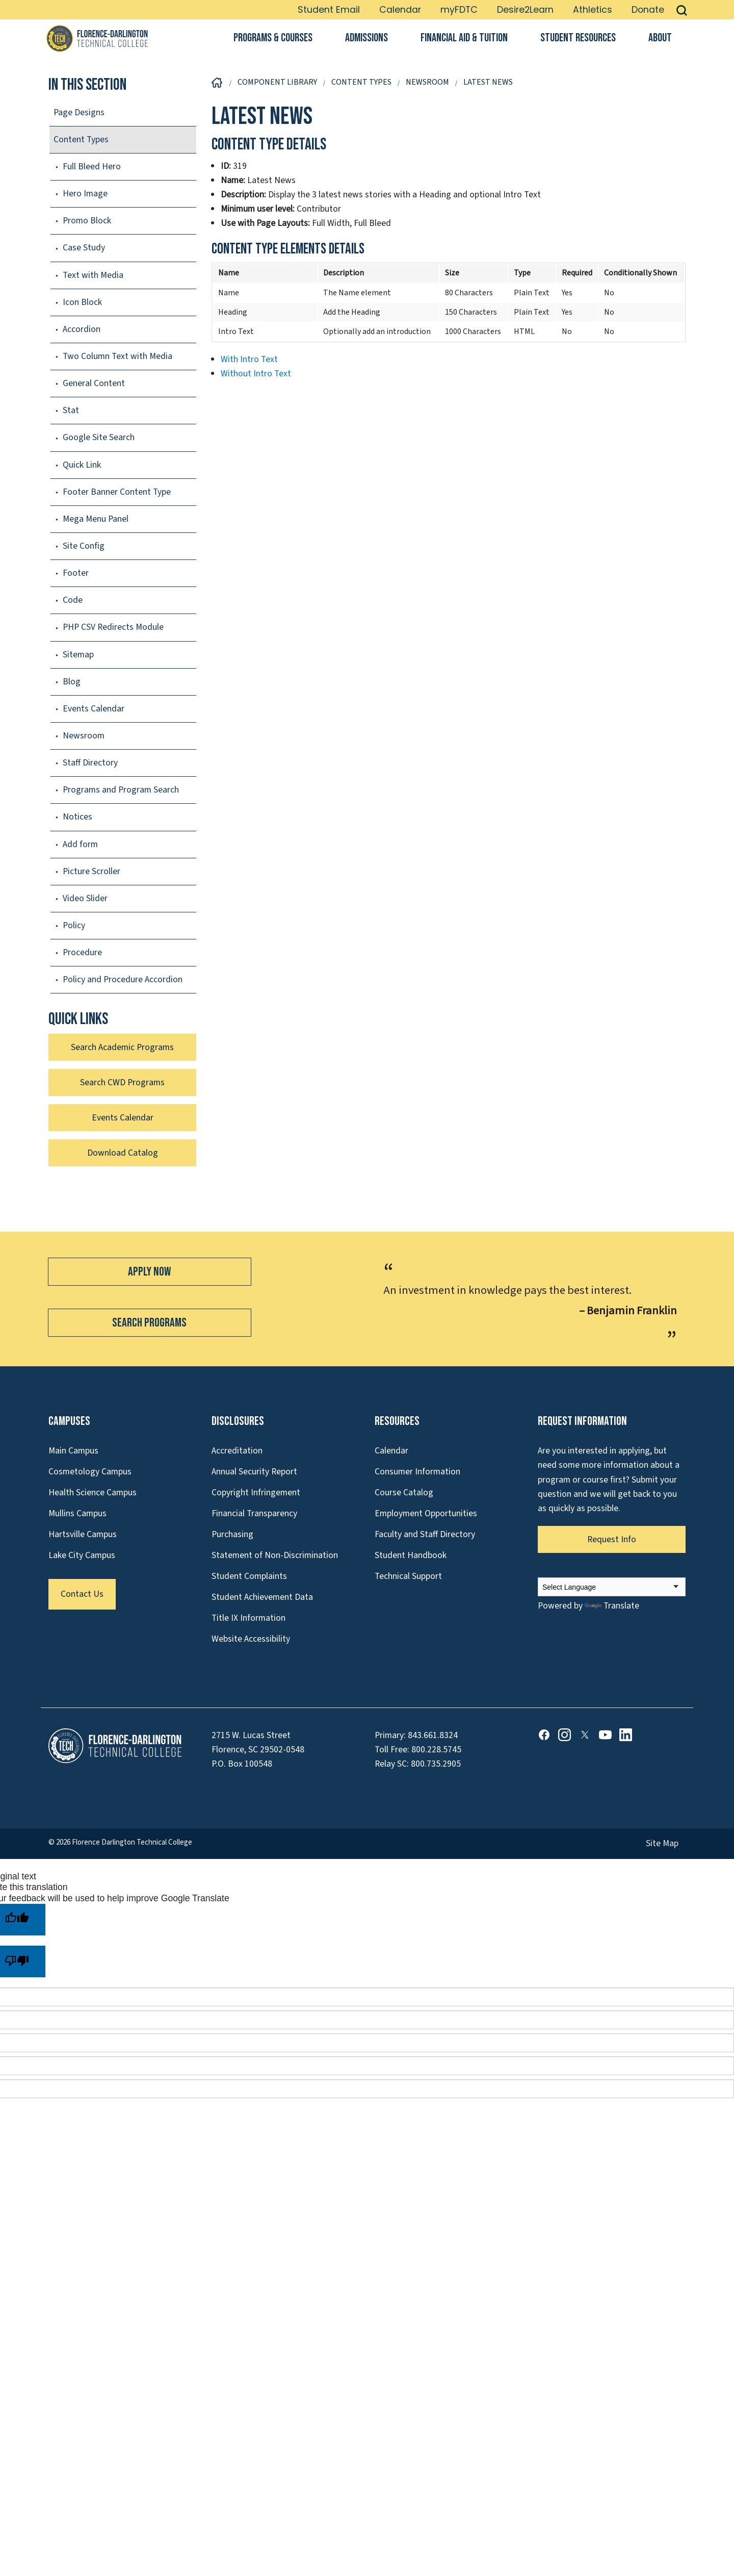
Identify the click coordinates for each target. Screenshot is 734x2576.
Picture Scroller (91, 871)
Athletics (592, 10)
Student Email (329, 10)
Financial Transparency (254, 1513)
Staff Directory (90, 762)
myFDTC (459, 10)
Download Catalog (122, 1152)
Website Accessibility (251, 1639)
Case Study (84, 247)
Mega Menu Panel (95, 519)
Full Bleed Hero (92, 166)
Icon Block (82, 302)
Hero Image (85, 193)
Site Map (662, 1843)
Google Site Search (99, 437)
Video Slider (85, 898)
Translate (612, 1605)
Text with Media (93, 275)
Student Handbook (411, 1555)
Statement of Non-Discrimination (275, 1555)
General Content (94, 383)
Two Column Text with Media (117, 356)
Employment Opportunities (426, 1513)
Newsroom (83, 735)
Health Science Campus (92, 1492)
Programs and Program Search (121, 789)
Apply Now (149, 1271)
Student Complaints (249, 1576)
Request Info (611, 1539)
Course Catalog (404, 1492)
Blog (72, 681)
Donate (648, 10)
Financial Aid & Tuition (464, 38)
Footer (76, 573)
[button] (681, 10)
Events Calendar (93, 708)
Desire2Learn (525, 10)
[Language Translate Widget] (612, 1586)
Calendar (400, 10)
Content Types (81, 139)
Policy (74, 925)
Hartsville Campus (82, 1534)
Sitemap (78, 654)
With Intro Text (249, 359)
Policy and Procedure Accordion (122, 979)
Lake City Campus (81, 1555)
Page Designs (79, 112)
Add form (80, 844)
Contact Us (82, 1594)
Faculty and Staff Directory (425, 1534)
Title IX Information (248, 1618)
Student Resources (578, 38)
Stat (71, 410)
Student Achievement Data (262, 1597)
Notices (77, 816)
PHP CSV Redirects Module (113, 627)
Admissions (366, 38)
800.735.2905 (436, 1763)
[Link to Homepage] (97, 38)
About (660, 38)
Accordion (81, 329)
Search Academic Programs (122, 1047)
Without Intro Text (256, 373)
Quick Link (82, 464)
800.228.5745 (436, 1749)
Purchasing (232, 1534)
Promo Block (87, 220)
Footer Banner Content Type (117, 492)
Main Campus (73, 1450)
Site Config (83, 546)
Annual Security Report (254, 1471)
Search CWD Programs (122, 1082)
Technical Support (408, 1576)
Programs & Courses (272, 38)
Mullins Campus (77, 1513)
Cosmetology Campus (90, 1471)
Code (73, 600)
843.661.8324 (433, 1735)
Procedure (82, 952)
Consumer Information (417, 1471)
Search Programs (149, 1322)
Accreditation (237, 1450)
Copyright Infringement (256, 1492)
